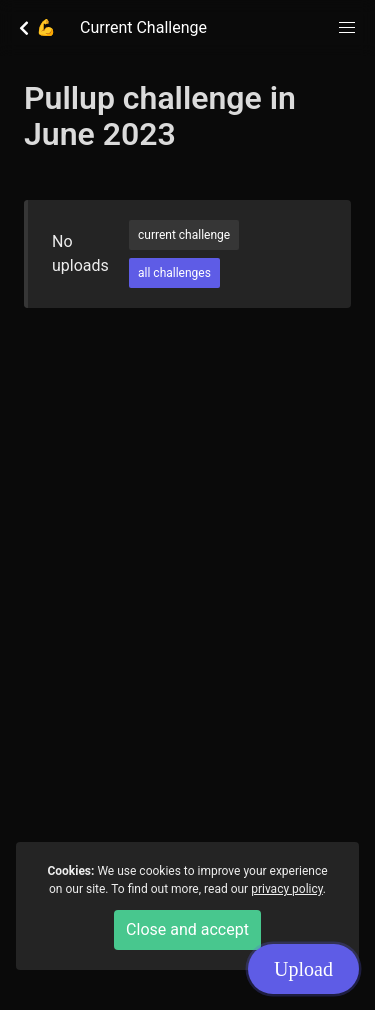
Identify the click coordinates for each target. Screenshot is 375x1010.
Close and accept (187, 929)
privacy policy (287, 889)
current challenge (184, 235)
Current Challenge (143, 27)
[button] (347, 28)
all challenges (174, 273)
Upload (303, 968)
